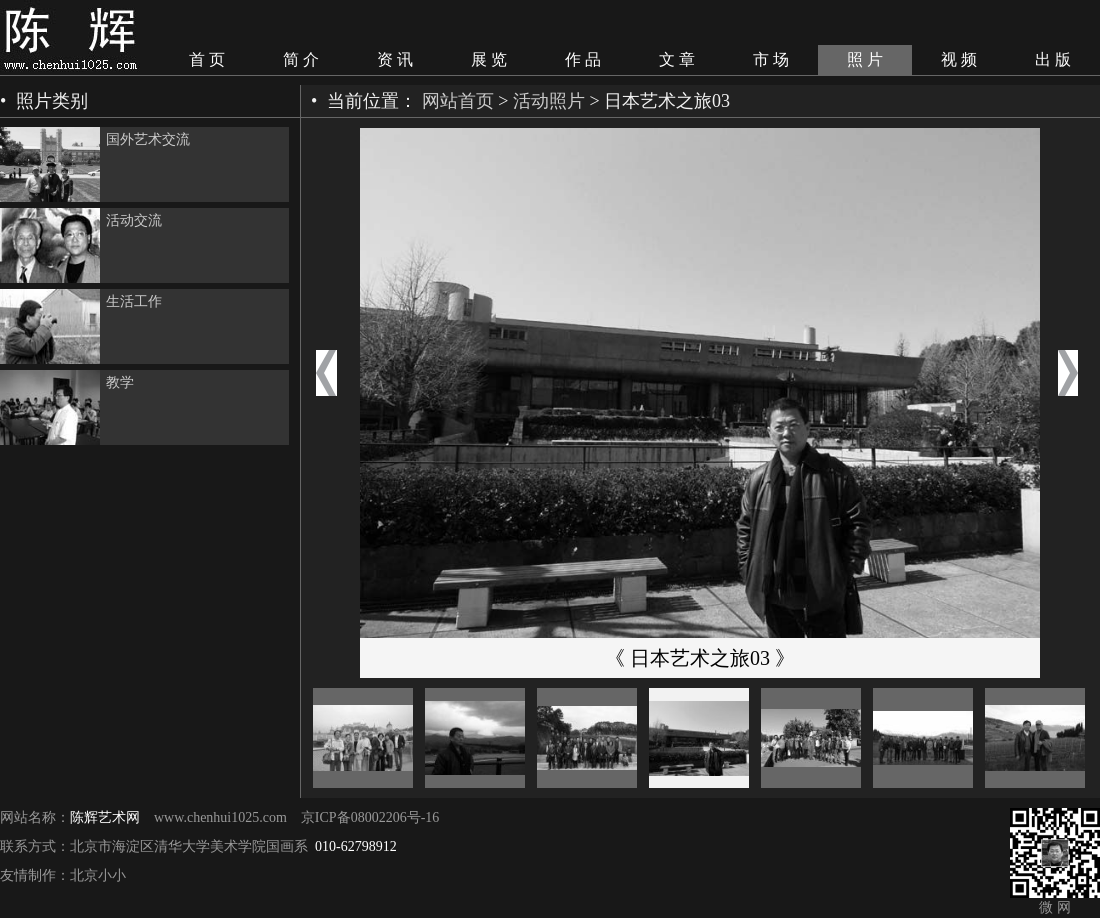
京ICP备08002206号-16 (370, 817)
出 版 (1053, 59)
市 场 (771, 59)
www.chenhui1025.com (220, 817)
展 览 (489, 59)
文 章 (677, 59)
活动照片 (549, 101)
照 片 (865, 59)
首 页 (207, 59)
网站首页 (458, 101)
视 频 (959, 59)
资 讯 (395, 59)
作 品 (583, 59)
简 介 (301, 59)
